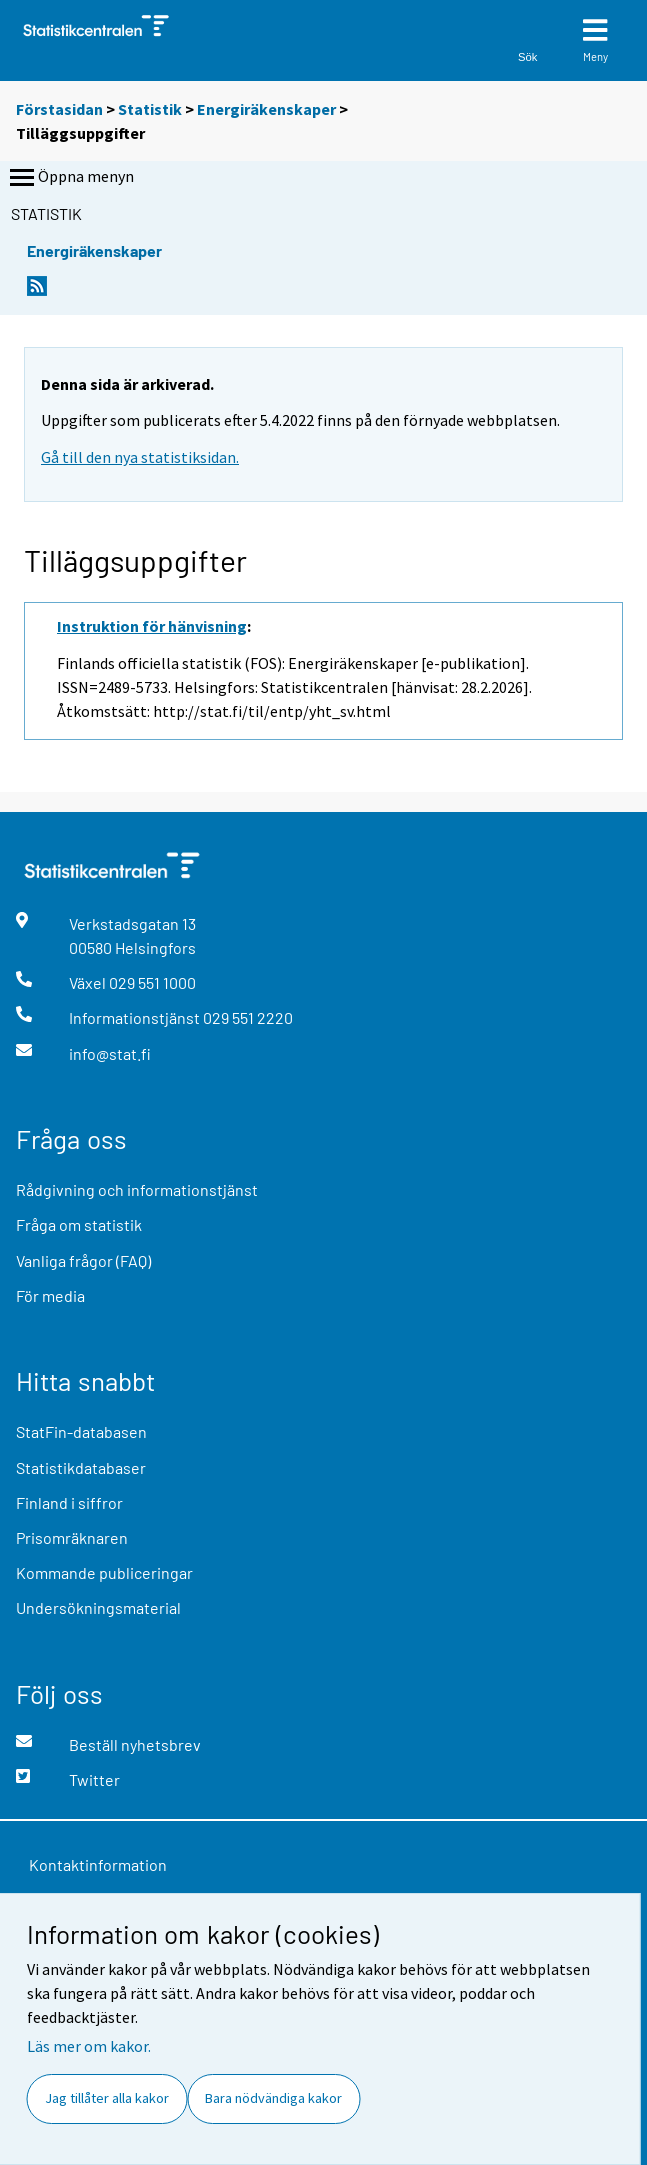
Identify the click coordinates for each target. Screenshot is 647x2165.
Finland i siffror (69, 1502)
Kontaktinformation (98, 1864)
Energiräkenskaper (266, 109)
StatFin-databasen (81, 1431)
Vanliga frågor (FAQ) (83, 1260)
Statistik (150, 109)
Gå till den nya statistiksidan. (140, 457)
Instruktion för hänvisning (152, 626)
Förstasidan (59, 109)
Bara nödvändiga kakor (273, 2098)
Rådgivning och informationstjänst (137, 1189)
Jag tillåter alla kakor (107, 2098)
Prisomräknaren (72, 1537)
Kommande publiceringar (104, 1572)
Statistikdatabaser (81, 1467)
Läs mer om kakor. (89, 2046)
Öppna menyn (70, 178)
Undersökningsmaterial (98, 1607)
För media (50, 1295)
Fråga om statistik (79, 1224)
